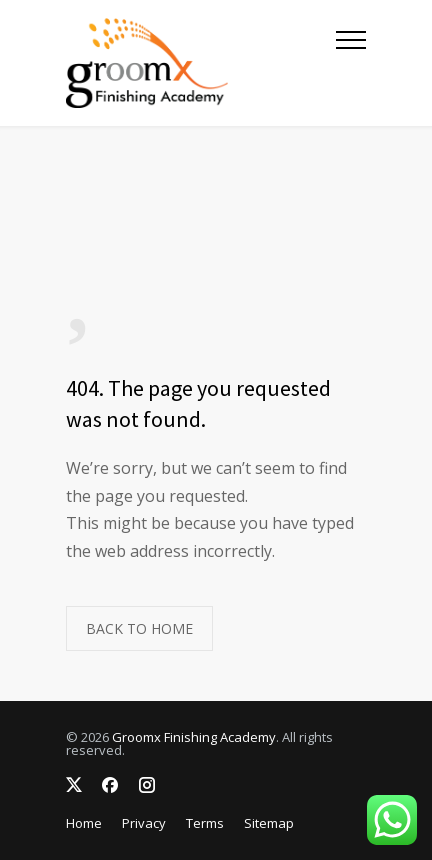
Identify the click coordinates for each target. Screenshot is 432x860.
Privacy (144, 823)
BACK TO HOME (139, 628)
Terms (205, 823)
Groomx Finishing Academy (194, 737)
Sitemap (269, 823)
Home (84, 823)
